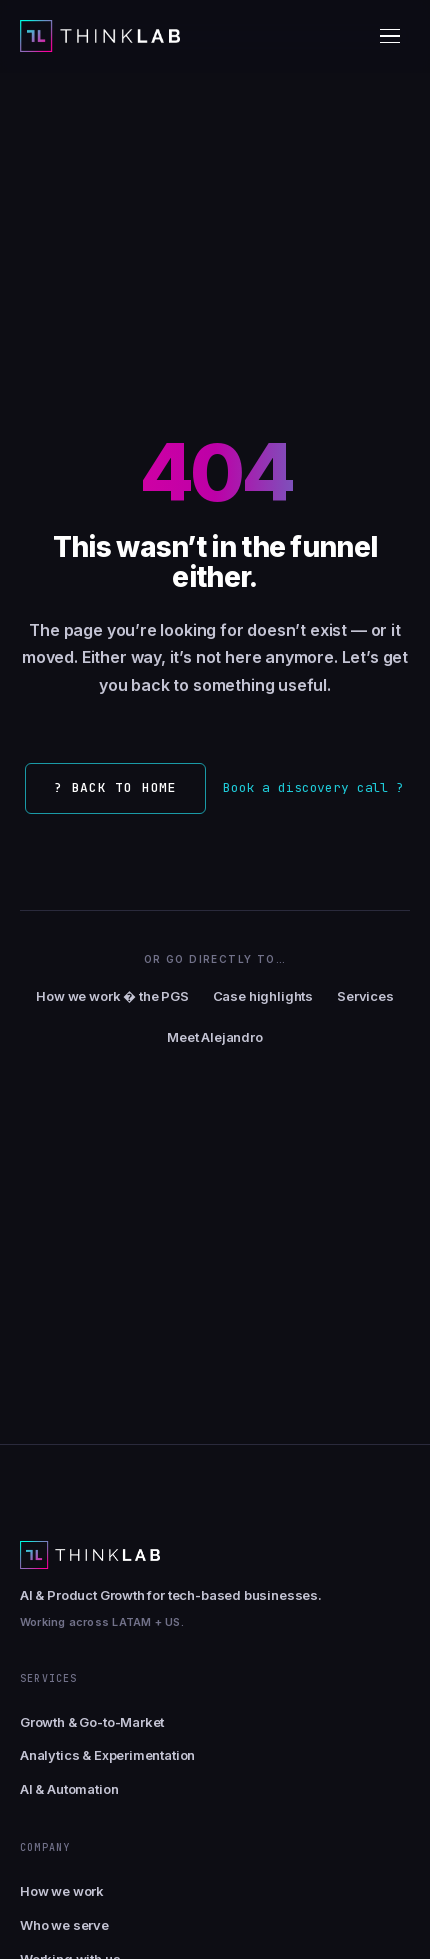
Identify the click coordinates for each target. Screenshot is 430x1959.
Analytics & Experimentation (107, 1755)
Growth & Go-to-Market (92, 1722)
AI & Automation (69, 1789)
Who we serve (64, 1925)
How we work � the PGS (112, 996)
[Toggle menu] (390, 36)
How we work (62, 1891)
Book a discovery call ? (313, 787)
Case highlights (263, 996)
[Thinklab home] (100, 36)
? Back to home (115, 787)
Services (365, 996)
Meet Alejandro (215, 1037)
